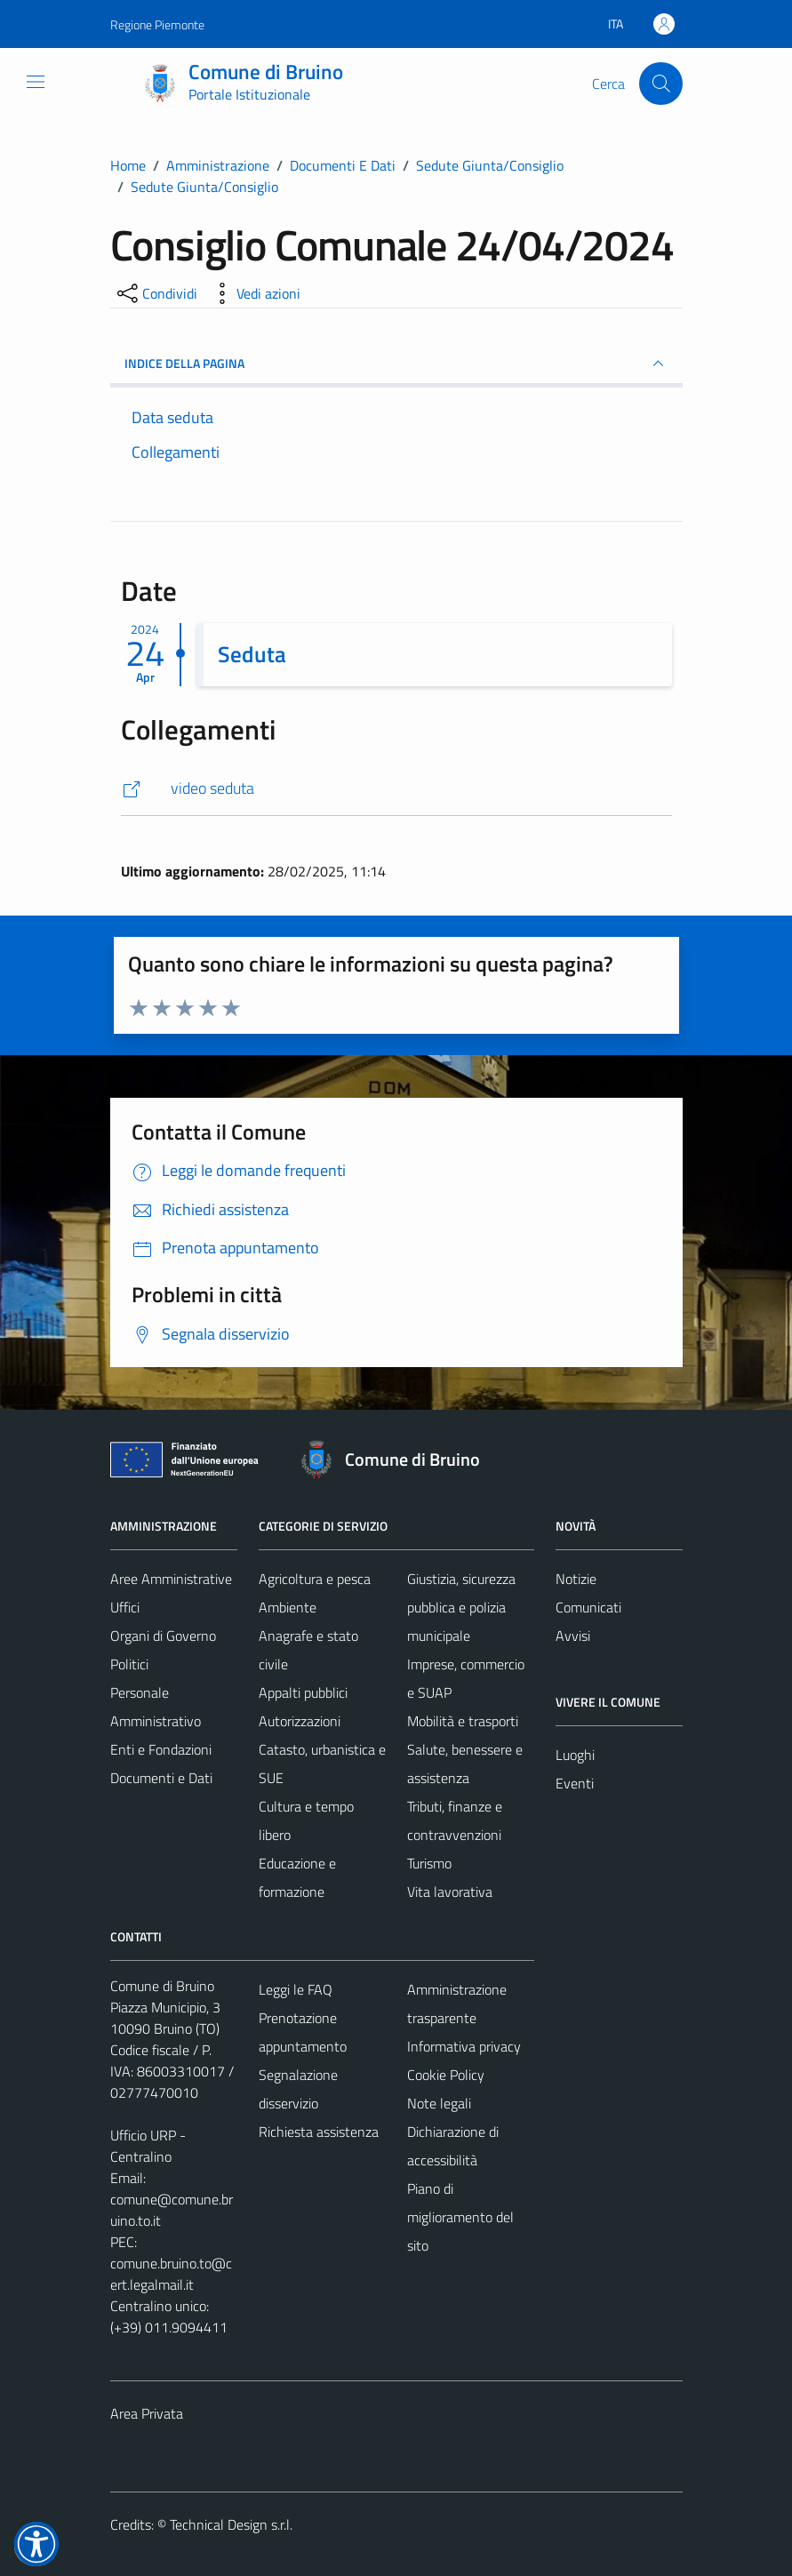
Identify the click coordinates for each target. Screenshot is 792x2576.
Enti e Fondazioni (161, 1749)
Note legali (439, 2103)
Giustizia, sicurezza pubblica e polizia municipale (461, 1607)
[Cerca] (660, 83)
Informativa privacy (464, 2046)
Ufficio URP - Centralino (148, 2145)
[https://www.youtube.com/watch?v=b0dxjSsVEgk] (396, 789)
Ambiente (287, 1607)
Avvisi (573, 1635)
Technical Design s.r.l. (231, 2524)
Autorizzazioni (299, 1721)
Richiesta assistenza (319, 2131)
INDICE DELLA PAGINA (396, 363)
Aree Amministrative (171, 1578)
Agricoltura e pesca (315, 1578)
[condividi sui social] (155, 293)
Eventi (575, 1783)
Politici (129, 1664)
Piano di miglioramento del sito (460, 2217)
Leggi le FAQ (295, 1989)
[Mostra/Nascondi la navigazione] (35, 81)
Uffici (125, 1607)
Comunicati (588, 1607)
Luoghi (575, 1754)
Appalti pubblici (303, 1692)
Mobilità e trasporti (462, 1721)
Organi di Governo (163, 1635)
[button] (36, 2544)
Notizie (576, 1578)
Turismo (429, 1863)
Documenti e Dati (161, 1777)
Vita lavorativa (449, 1891)
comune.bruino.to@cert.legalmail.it (171, 2273)
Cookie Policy (445, 2074)
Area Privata (146, 2413)
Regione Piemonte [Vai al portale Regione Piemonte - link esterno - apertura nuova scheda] (157, 24)
